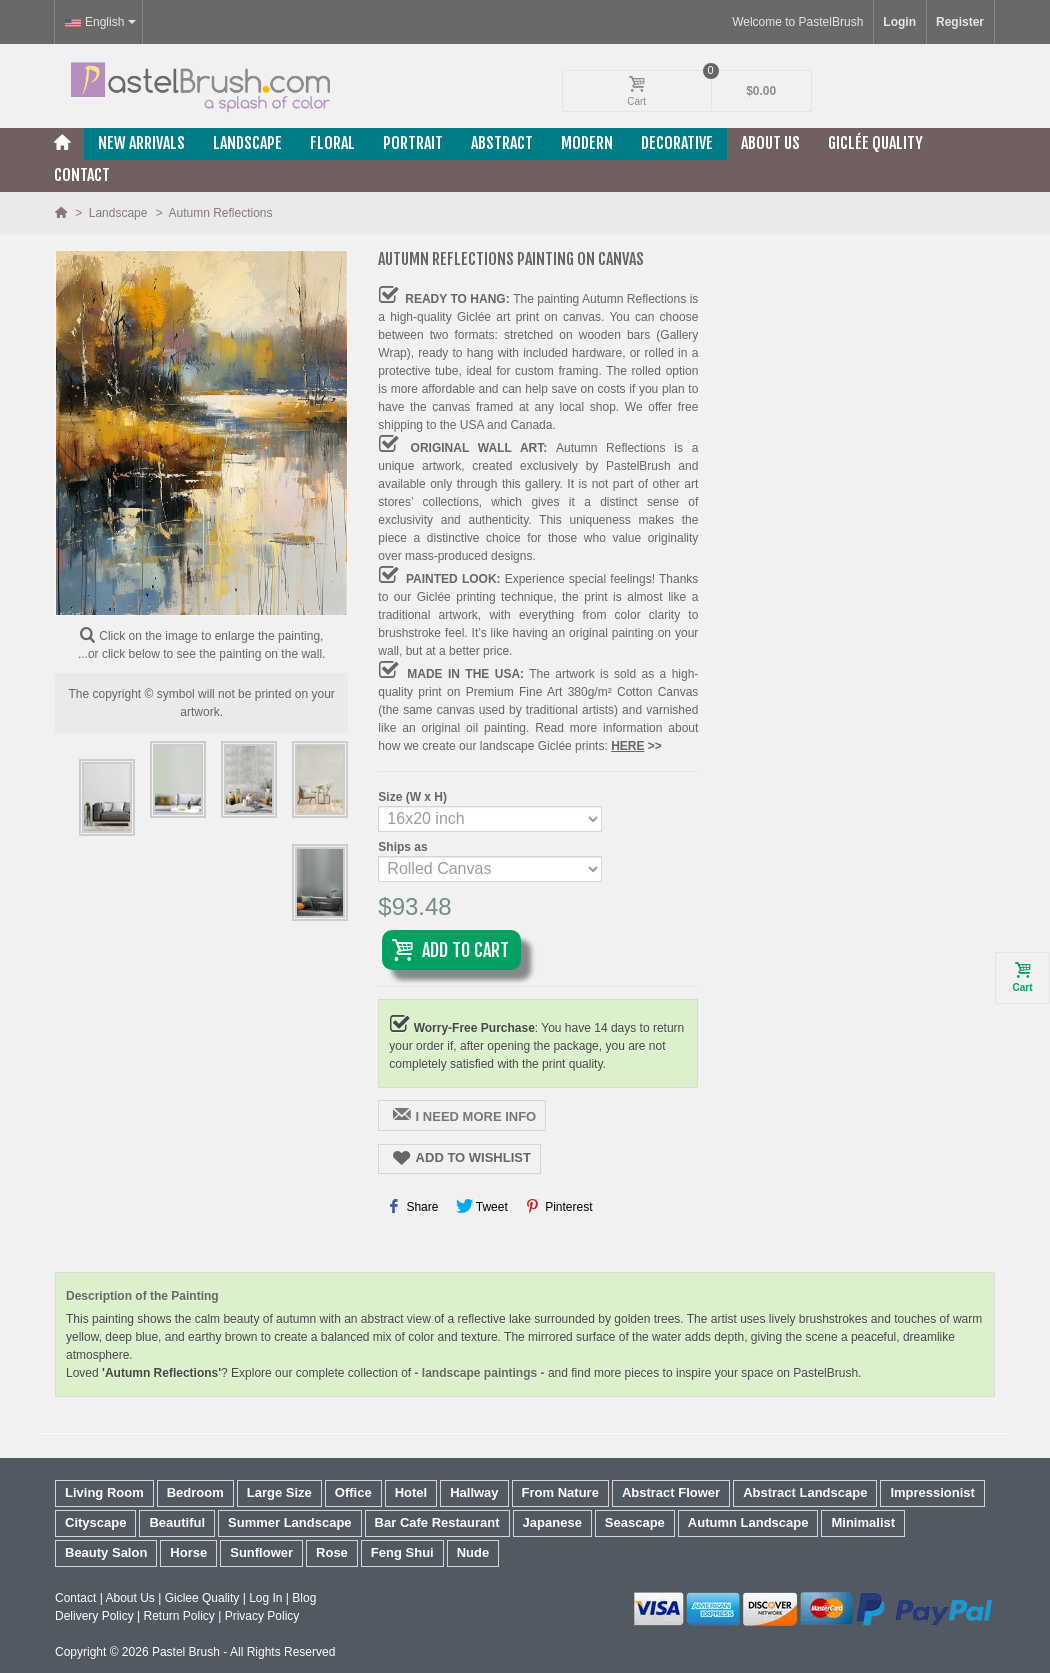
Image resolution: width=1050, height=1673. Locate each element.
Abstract (502, 143)
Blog (304, 1598)
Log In (265, 1598)
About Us (770, 143)
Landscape (247, 143)
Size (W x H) (414, 797)
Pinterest (558, 1207)
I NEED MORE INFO (464, 1115)
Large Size (279, 1492)
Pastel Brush (186, 1652)
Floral (332, 143)
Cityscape (95, 1522)
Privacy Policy (262, 1616)
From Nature (560, 1492)
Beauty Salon (106, 1552)
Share (413, 1207)
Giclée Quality (875, 143)
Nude (473, 1552)
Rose (332, 1552)
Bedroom (195, 1492)
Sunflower (261, 1552)
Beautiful (177, 1522)
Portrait (413, 143)
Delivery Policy (94, 1616)
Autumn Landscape (748, 1522)
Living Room (104, 1492)
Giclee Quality (202, 1598)
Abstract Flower (671, 1492)
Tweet (482, 1207)
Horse (188, 1552)
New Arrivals (141, 143)
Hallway (474, 1492)
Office (353, 1492)
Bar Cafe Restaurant (437, 1522)
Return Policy (178, 1616)
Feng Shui (402, 1552)
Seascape (635, 1522)
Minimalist (863, 1522)
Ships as (404, 847)
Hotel (411, 1492)
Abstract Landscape (805, 1492)
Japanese (552, 1522)
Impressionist (932, 1492)
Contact (82, 175)
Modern (587, 143)
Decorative (677, 143)
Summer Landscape (290, 1522)
